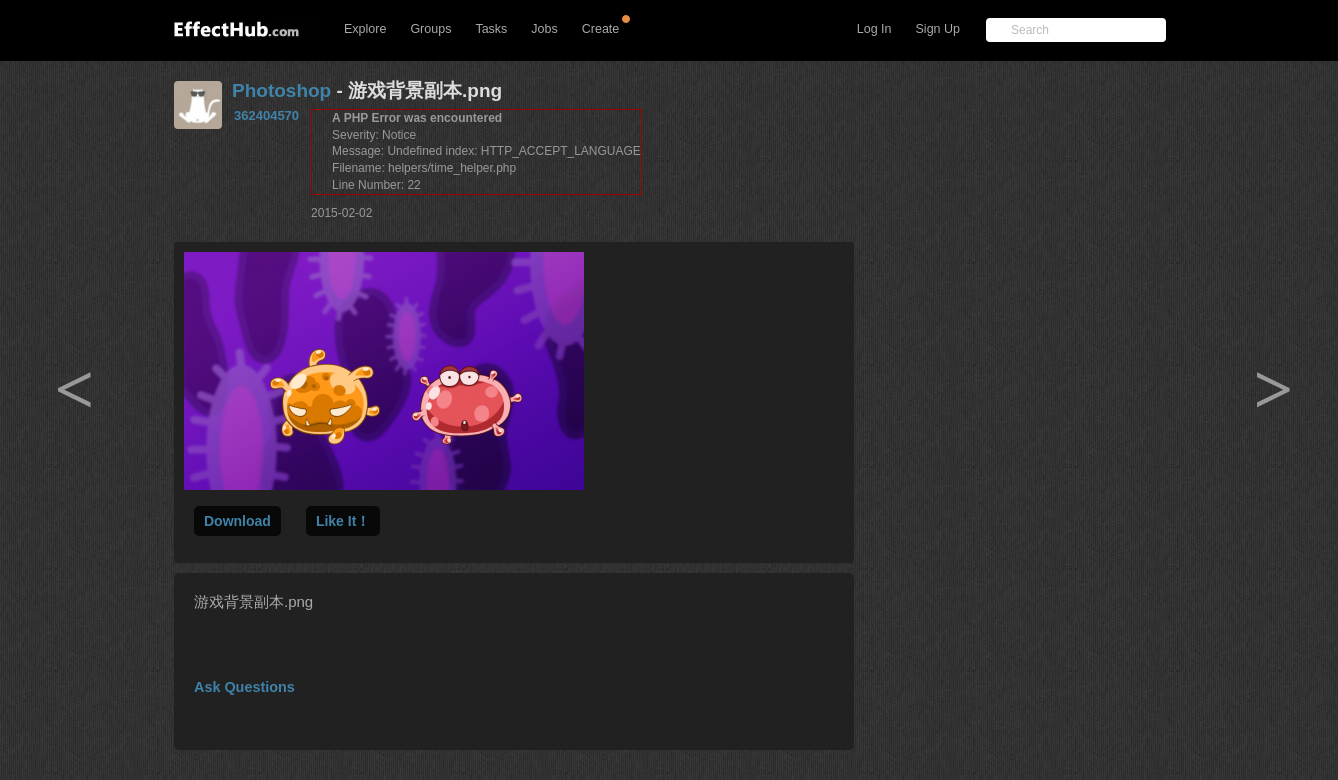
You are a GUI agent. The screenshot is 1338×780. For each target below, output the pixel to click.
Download (237, 521)
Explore (365, 29)
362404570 (266, 115)
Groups (430, 29)
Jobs (544, 29)
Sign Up (938, 29)
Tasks (491, 29)
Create (601, 29)
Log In (874, 29)
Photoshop (281, 90)
